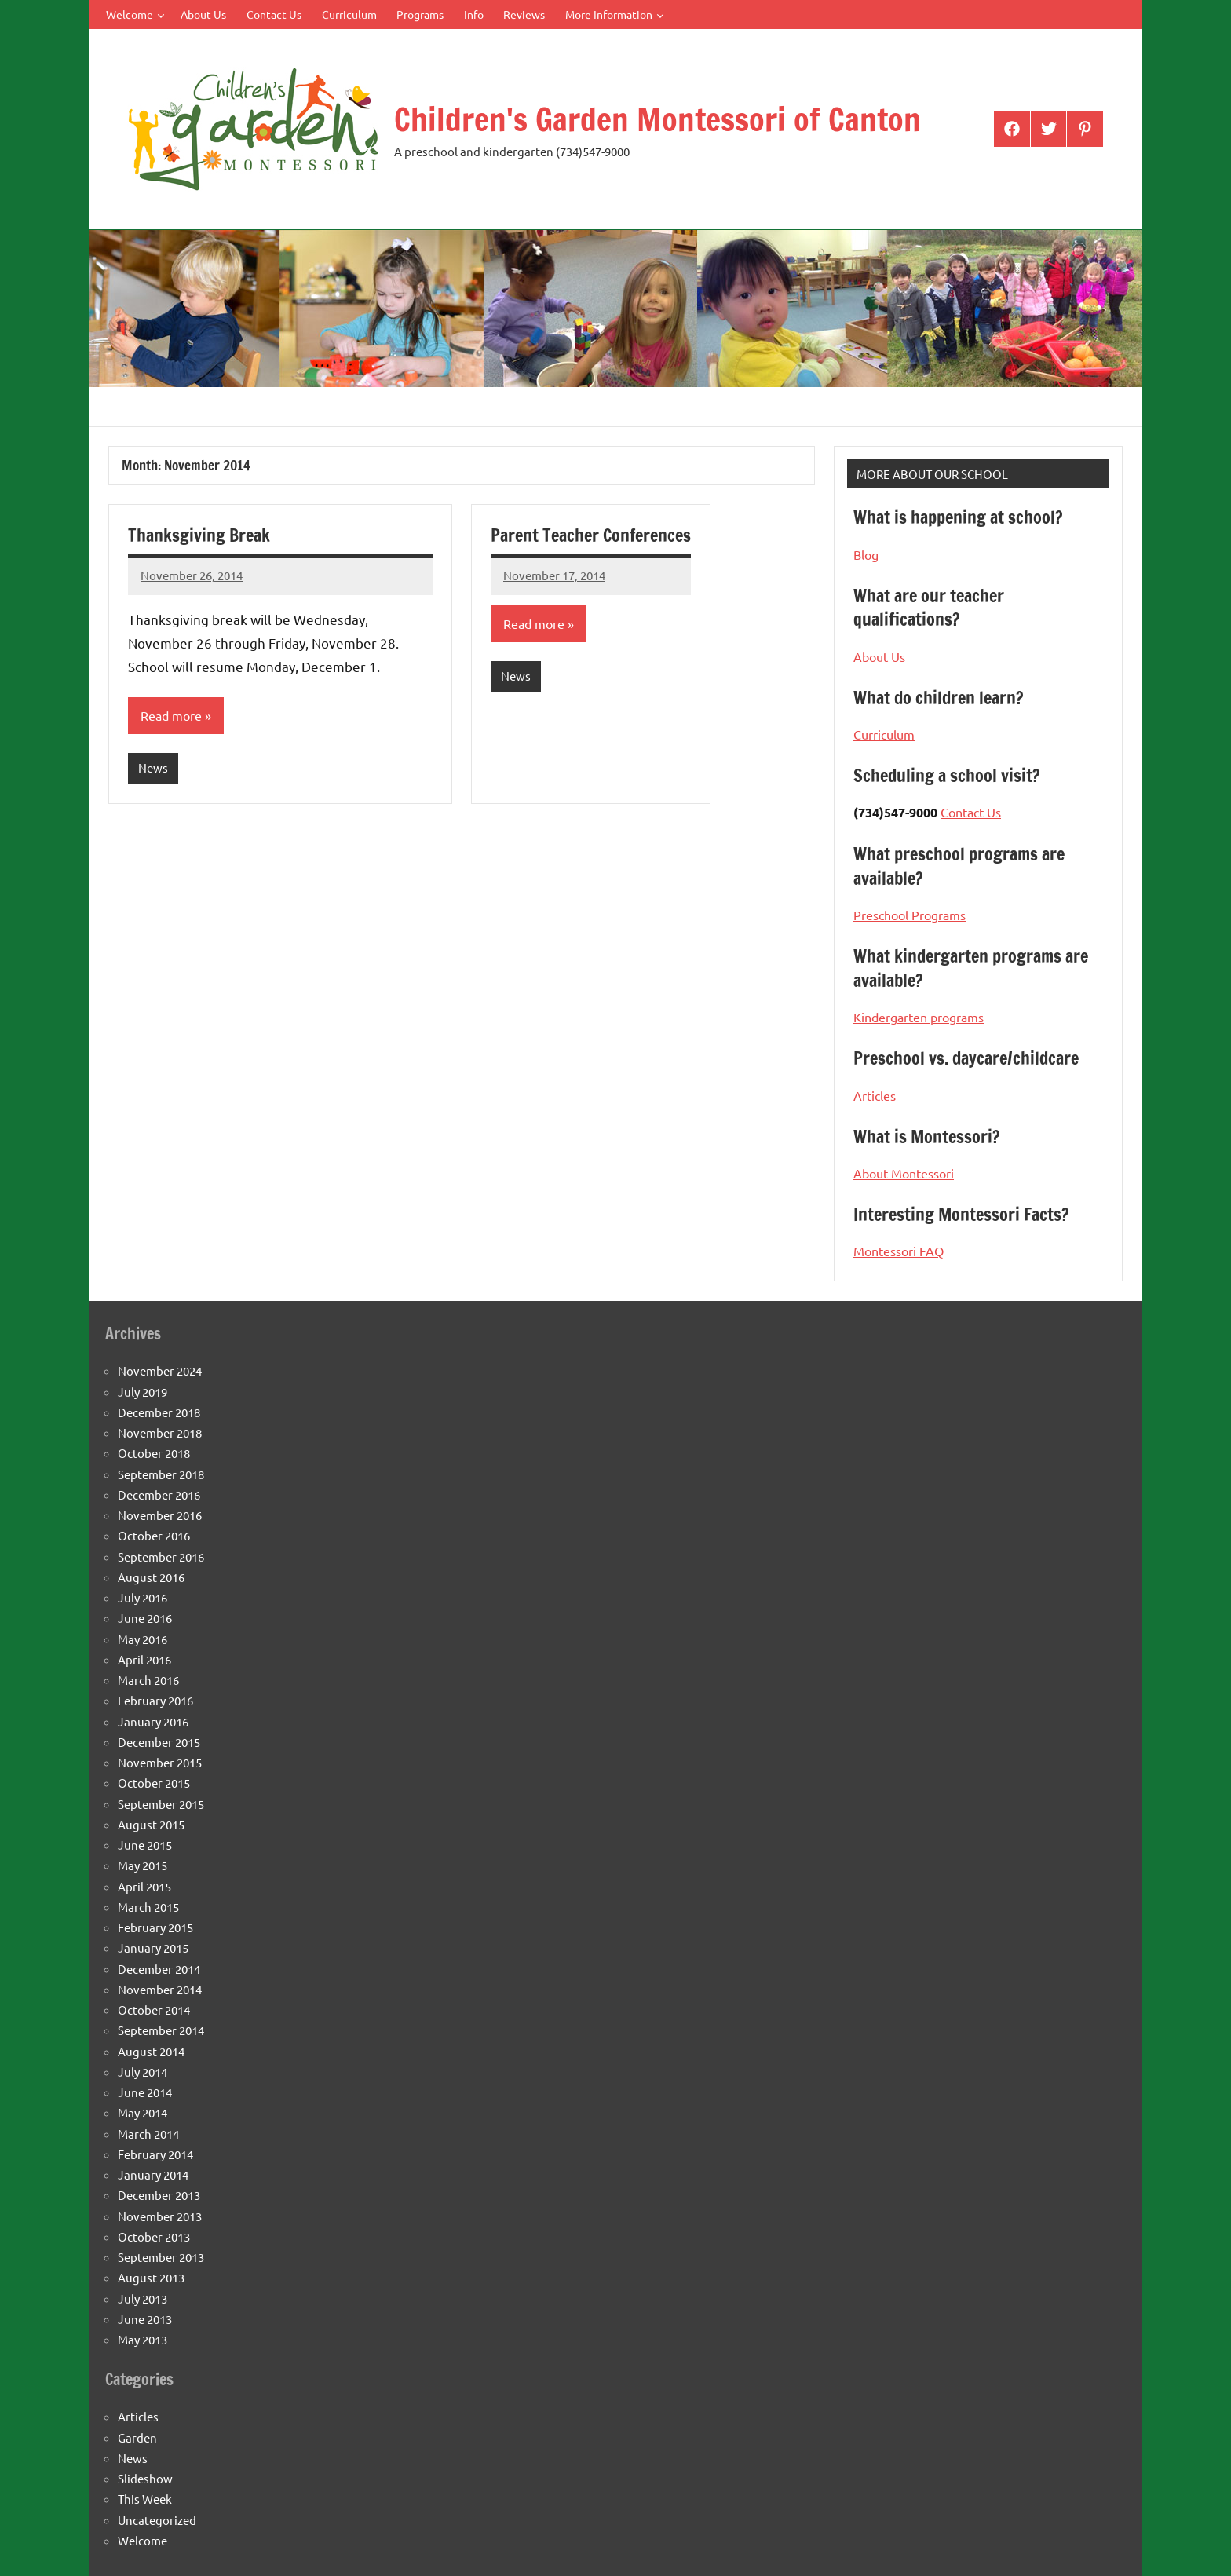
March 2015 (148, 1906)
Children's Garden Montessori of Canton (657, 119)
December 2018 (159, 1412)
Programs (420, 14)
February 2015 (155, 1927)
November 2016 (160, 1514)
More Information (614, 14)
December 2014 (159, 1968)
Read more (171, 715)
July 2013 (142, 2298)
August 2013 (151, 2277)
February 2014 (155, 2154)
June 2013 (145, 2318)
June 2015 (145, 1844)
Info (474, 14)
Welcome (135, 14)
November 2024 (160, 1370)
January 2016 (153, 1721)
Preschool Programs (909, 915)
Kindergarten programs (918, 1017)
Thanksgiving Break (199, 535)
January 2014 (153, 2174)
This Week (145, 2498)
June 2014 (145, 2092)
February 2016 (155, 1700)
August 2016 (151, 1576)
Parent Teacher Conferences (591, 535)
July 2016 (142, 1597)
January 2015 (153, 1947)
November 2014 (160, 1989)
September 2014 (161, 2029)
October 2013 (154, 2236)
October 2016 (154, 1535)
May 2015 (142, 1865)
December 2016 (159, 1494)
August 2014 (151, 2051)
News (153, 767)
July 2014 (142, 2071)
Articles (874, 1095)
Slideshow (145, 2478)
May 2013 (142, 2339)
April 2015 (144, 1886)
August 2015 (151, 1824)
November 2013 (160, 2216)
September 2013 (161, 2256)
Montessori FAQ (898, 1251)
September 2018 (161, 1474)
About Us (203, 14)
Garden (137, 2437)
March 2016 (148, 1679)
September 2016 (161, 1556)
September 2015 (161, 1803)
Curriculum (349, 14)
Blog (866, 554)
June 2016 (145, 1617)
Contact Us (274, 14)
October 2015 (154, 1782)
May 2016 (142, 1638)
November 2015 (160, 1762)
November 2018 (160, 1432)
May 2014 (142, 2112)
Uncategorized (157, 2519)
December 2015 (159, 1741)
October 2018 (154, 1452)
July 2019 (142, 1391)
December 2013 (159, 2194)
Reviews (524, 14)
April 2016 (144, 1659)
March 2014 (148, 2133)
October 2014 (154, 2009)
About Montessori (903, 1173)
